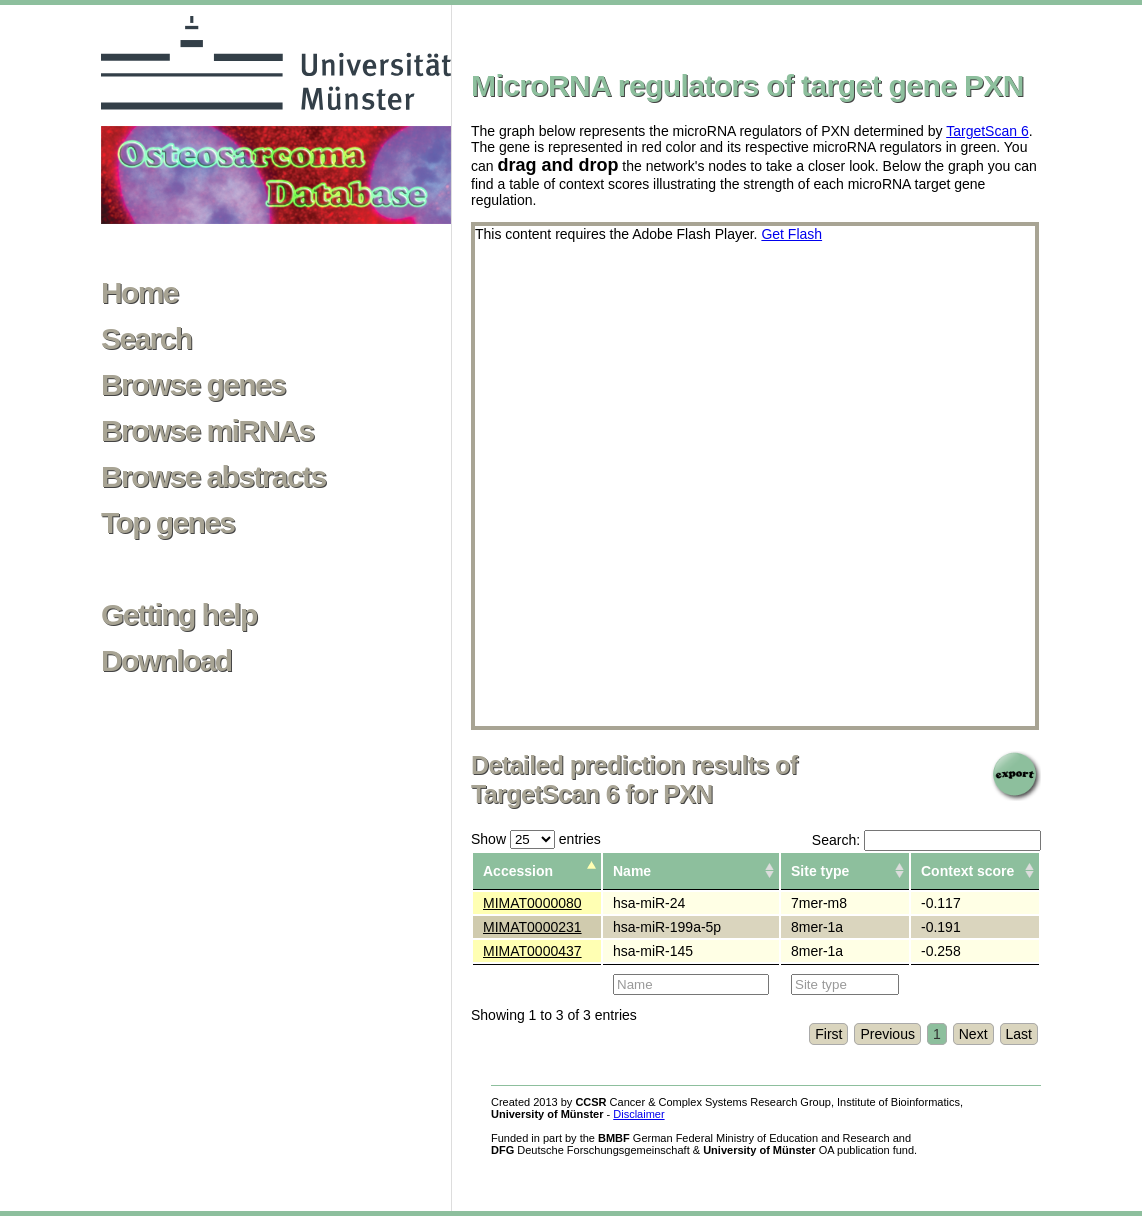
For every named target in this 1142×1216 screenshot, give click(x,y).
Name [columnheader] (632, 871)
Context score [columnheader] (967, 871)
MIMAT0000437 (532, 951)
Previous (887, 1034)
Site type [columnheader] (820, 871)
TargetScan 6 (987, 131)
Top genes (167, 523)
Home (139, 293)
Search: (926, 840)
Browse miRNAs (207, 431)
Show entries (536, 839)
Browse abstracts (213, 477)
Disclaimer (638, 1114)
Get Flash (791, 234)
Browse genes (193, 385)
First (828, 1034)
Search (146, 339)
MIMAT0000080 (532, 903)
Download (166, 661)
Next (973, 1034)
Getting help (179, 615)
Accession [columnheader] (518, 871)
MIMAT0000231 (532, 927)
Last (1019, 1034)
